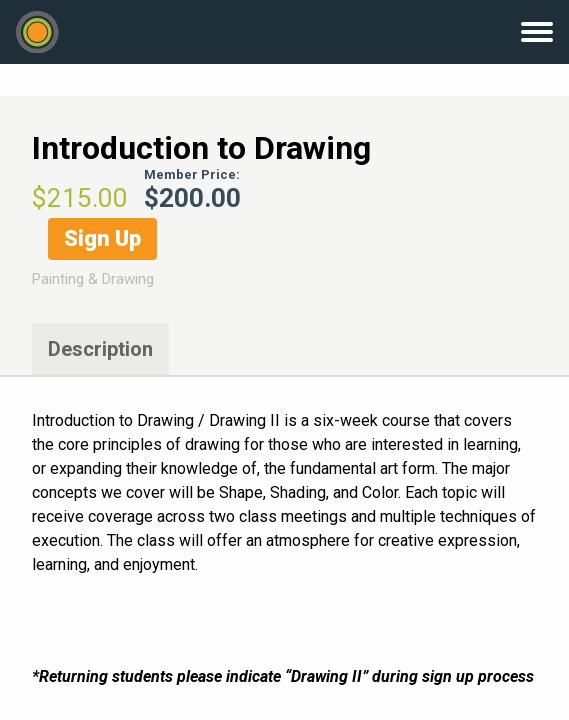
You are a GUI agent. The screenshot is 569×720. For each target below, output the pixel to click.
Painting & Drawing (93, 279)
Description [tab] (100, 349)
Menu (537, 32)
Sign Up (102, 238)
